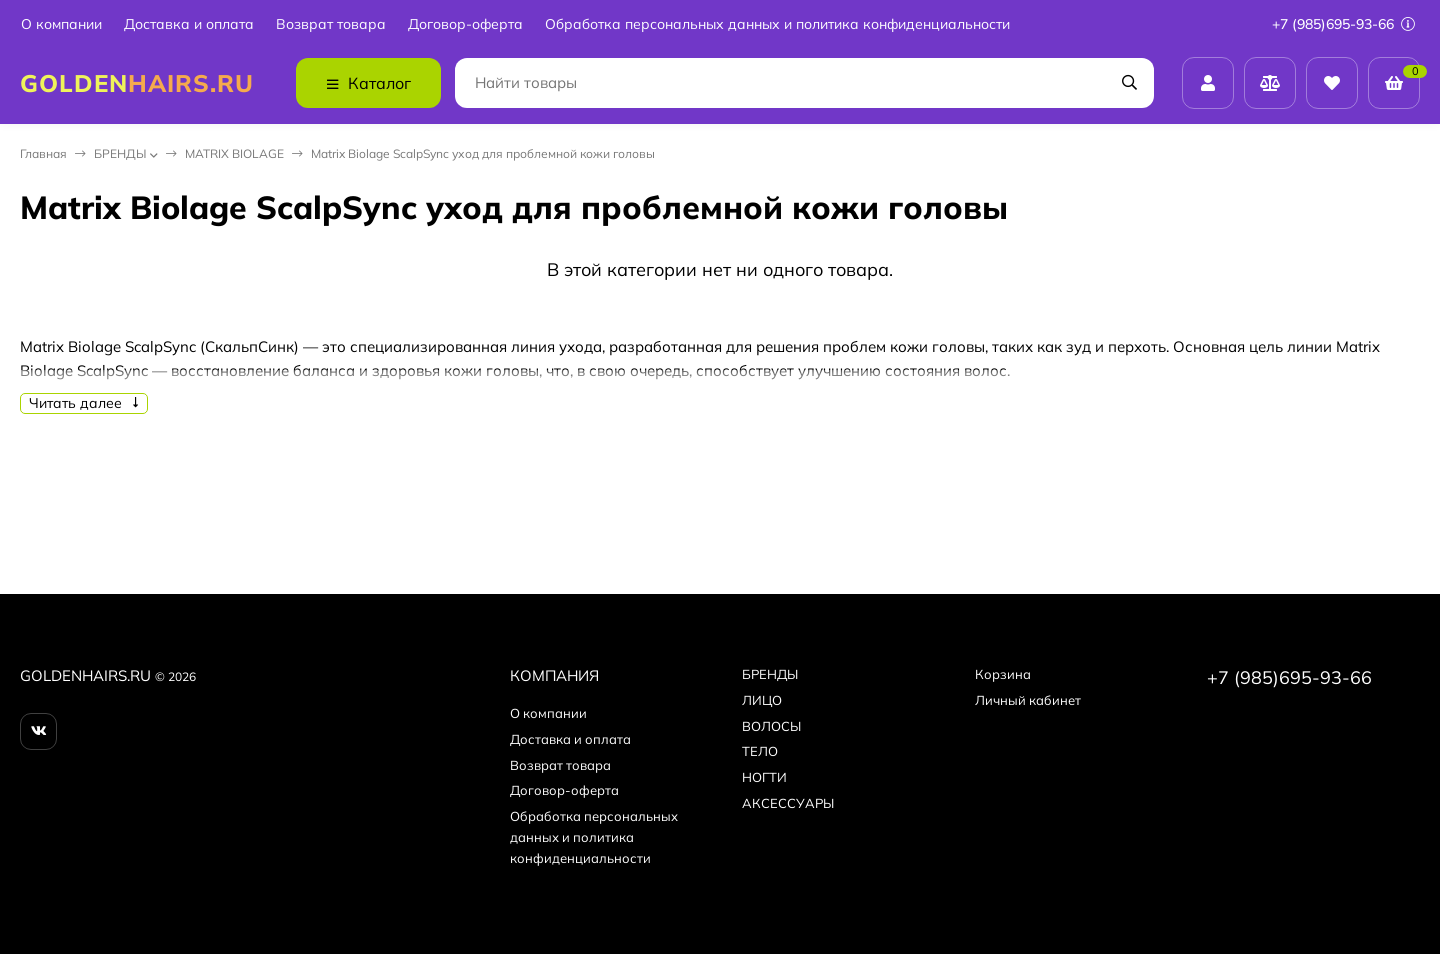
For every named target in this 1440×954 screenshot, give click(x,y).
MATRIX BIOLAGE (234, 153)
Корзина (1003, 674)
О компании (61, 24)
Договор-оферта (465, 24)
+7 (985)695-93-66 (1343, 24)
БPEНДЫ (120, 153)
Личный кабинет (1028, 700)
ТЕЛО (760, 751)
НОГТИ (764, 777)
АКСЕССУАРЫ (788, 803)
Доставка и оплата (189, 24)
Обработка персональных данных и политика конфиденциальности (777, 24)
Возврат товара (331, 24)
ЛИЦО (762, 700)
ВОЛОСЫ (771, 726)
